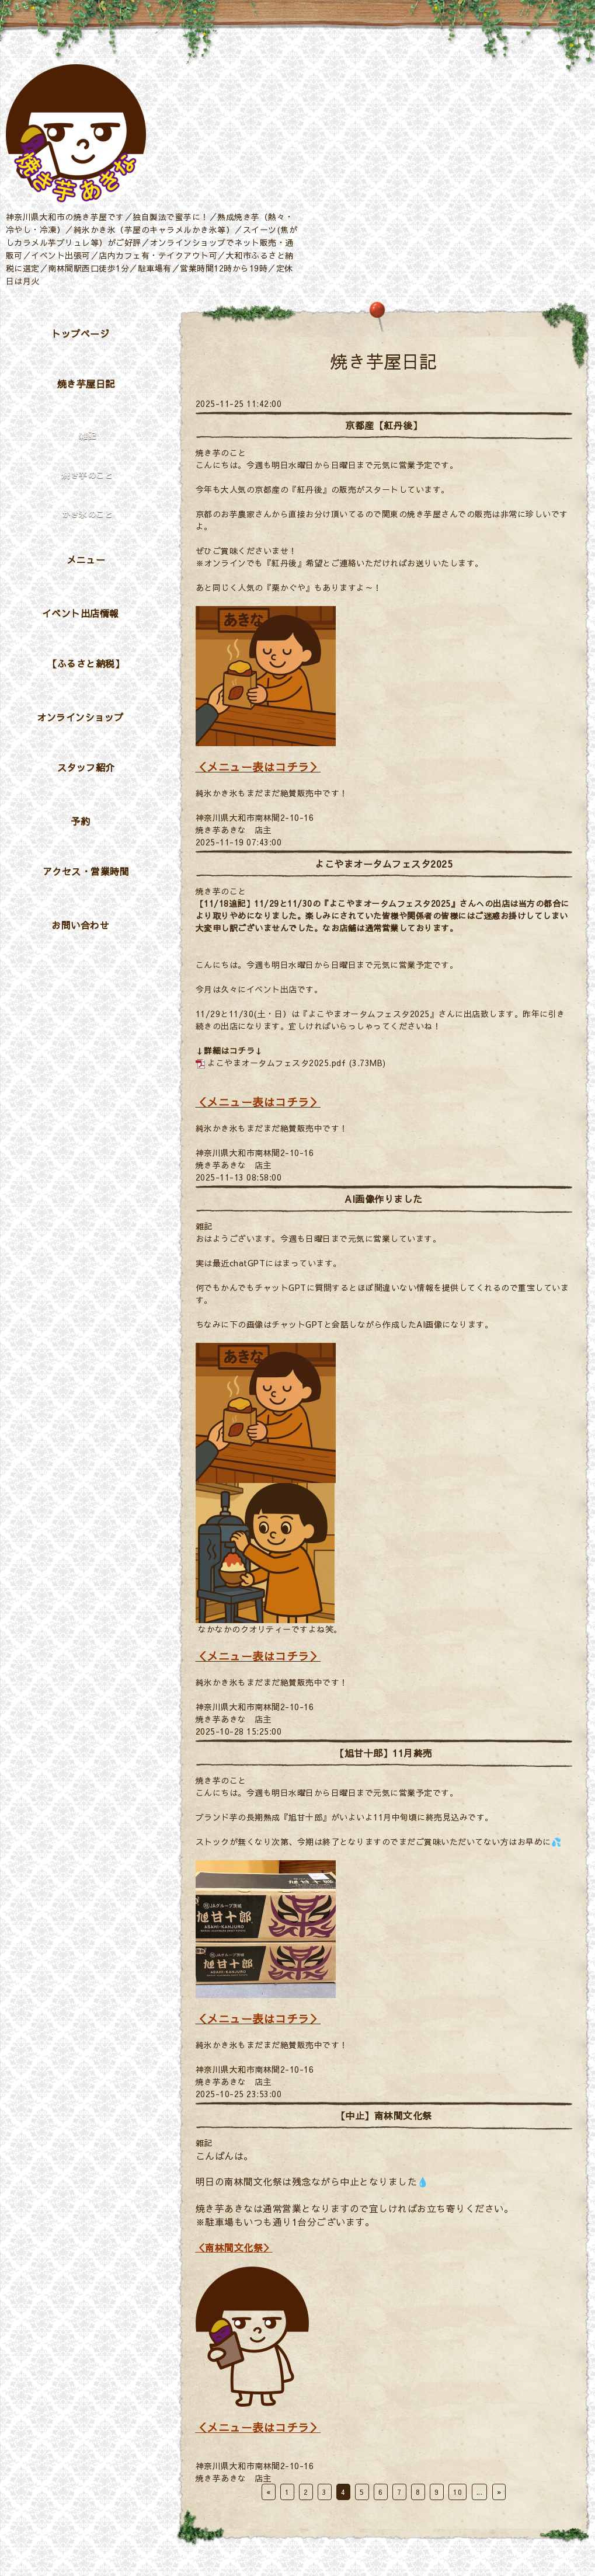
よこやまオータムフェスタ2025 (384, 863)
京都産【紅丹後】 (383, 425)
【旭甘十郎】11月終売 (384, 1752)
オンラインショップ (80, 717)
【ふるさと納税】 (85, 663)
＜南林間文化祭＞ (234, 2247)
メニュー (86, 559)
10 (457, 2492)
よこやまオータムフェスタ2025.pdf (276, 1062)
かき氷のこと (87, 514)
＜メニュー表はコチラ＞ (258, 766)
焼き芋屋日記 (86, 383)
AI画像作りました (384, 1198)
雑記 (204, 1226)
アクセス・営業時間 (86, 871)
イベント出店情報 (80, 613)
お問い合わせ (80, 924)
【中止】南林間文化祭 (384, 2115)
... (479, 2492)
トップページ (80, 333)
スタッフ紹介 (86, 767)
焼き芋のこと (221, 452)
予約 (80, 820)
